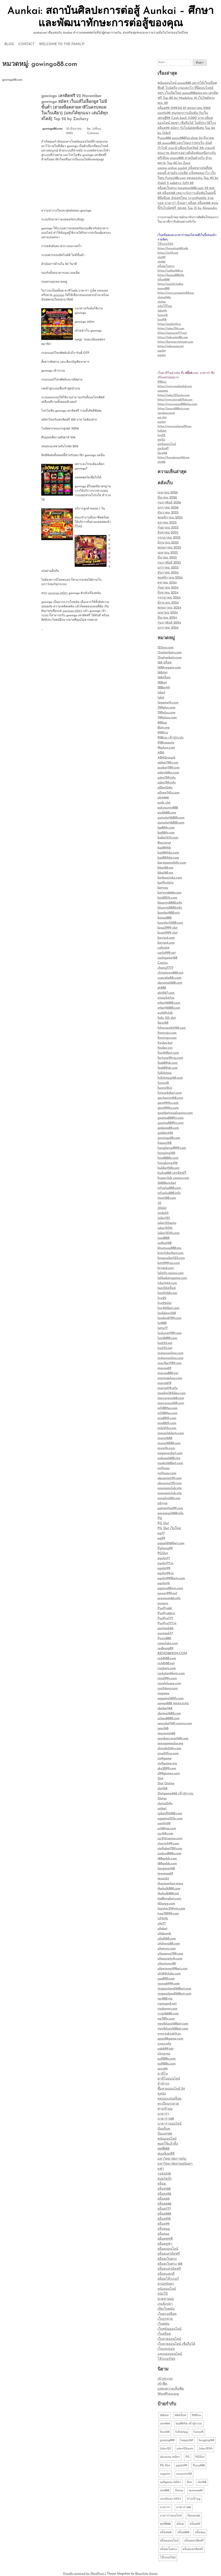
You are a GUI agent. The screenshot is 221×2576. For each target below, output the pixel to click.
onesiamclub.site (170, 1488)
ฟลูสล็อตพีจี (166, 2154)
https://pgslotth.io (169, 324)
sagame (163, 390)
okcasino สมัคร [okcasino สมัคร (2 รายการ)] (170, 2457)
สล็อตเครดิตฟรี (169, 2254)
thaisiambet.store (170, 1883)
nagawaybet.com (170, 1453)
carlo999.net (167, 953)
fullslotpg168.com (170, 1078)
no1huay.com (167, 1473)
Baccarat (164, 843)
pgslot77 (164, 1558)
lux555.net (165, 1343)
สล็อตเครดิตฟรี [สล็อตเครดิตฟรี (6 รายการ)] (194, 2540)
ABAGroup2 (166, 758)
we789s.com (166, 2019)
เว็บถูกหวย (165, 2319)
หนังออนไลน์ (167, 2289)
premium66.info (169, 1598)
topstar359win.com (171, 1908)
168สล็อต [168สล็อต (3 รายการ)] (180, 2415)
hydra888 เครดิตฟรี (172, 1173)
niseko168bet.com (170, 1463)
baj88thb (164, 848)
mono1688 (165, 1438)
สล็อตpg (164, 2229)
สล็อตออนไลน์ (168, 2249)
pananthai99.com (170, 1508)
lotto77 (163, 1328)
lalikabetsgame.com (172, 1278)
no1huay (164, 1468)
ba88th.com (166, 828)
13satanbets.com (170, 652)
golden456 (165, 1133)
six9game (164, 1758)
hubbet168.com (168, 1168)
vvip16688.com (168, 2014)
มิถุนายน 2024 (168, 603)
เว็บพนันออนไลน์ (169, 2329)
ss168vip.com (167, 1828)
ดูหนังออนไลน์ (167, 444)
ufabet (162, 1928)
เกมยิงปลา (165, 2304)
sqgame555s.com (170, 1818)
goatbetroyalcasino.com (175, 1113)
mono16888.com (169, 1443)
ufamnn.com (167, 1948)
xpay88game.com (170, 2039)
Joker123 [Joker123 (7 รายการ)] (165, 2448)
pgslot (162, 350)
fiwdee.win (165, 1048)
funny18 (163, 315)
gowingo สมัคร (58, 593)
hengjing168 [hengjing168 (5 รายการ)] (206, 2440)
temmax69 (165, 1873)
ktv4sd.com (166, 1268)
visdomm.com (167, 2009)
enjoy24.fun (166, 998)
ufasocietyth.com (170, 1958)
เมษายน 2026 (168, 492)
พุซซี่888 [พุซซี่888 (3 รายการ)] (165, 2524)
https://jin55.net (168, 253)
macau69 (164, 1368)
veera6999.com (169, 1984)
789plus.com (166, 707)
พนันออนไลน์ (167, 2139)
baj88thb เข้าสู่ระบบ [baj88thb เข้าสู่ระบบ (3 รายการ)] (189, 2423)
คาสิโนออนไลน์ (169, 2079)
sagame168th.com (171, 1698)
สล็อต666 (164, 2204)
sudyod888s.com (169, 1853)
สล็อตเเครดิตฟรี (169, 2269)
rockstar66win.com (171, 1673)
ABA (161, 753)
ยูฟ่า (161, 2169)
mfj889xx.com (167, 1408)
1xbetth (162, 310)
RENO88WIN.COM (172, 1653)
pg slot (162, 417)
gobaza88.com (168, 1128)
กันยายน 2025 (168, 528)
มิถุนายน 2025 (168, 543)
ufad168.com (167, 1938)
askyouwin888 (168, 808)
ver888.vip (165, 1999)
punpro (163, 1603)
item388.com (167, 1198)
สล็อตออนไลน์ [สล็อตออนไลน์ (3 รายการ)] (169, 2540)
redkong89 (165, 1648)
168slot (162, 672)
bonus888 (165, 918)
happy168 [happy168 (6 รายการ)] (186, 2440)
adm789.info (167, 778)
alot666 (163, 798)
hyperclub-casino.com (173, 1178)
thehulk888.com (169, 1888)
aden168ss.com (168, 773)
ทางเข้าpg (165, 2109)
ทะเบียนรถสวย (168, 2104)
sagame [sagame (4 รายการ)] (165, 2473)
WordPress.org (168, 2394)
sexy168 (163, 1728)
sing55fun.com (168, 1753)
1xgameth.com (168, 702)
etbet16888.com (169, 1003)
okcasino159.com (170, 1478)
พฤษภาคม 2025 (169, 548)
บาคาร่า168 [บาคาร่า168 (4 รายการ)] (183, 2507)
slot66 (161, 261)
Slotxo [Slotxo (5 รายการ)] (179, 2490)
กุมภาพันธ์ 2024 (169, 623)
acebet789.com (168, 768)
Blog (9, 44)
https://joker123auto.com (174, 395)
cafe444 (163, 948)
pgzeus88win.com (170, 1588)
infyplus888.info (169, 1193)
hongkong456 (168, 1163)
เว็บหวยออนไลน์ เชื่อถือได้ (176, 2344)
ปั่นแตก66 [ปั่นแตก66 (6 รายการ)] (193, 2515)
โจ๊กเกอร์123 (165, 244)
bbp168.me (165, 868)
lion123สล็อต (167, 1288)
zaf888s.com (167, 2059)
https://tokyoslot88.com (173, 337)
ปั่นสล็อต (164, 2129)
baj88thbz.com (168, 853)
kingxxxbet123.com (171, 1258)
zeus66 (163, 2069)
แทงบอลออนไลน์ (170, 2354)
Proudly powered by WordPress (84, 2573)
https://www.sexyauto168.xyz (176, 293)
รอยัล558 (164, 2174)
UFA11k (163, 1918)
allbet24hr (165, 788)
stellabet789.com (170, 1848)
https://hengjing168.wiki (173, 248)
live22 (161, 435)
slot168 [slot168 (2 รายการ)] (202, 2482)
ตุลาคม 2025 (167, 523)
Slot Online (166, 1783)
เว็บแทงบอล (166, 2349)
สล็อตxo (163, 2234)
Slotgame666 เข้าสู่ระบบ (175, 1793)
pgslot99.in (166, 1573)
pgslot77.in (165, 1563)
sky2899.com (167, 1768)
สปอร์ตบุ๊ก (165, 2179)
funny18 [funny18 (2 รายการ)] (198, 2432)
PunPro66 (165, 1608)
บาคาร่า (163, 2114)
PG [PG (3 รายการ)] (187, 2457)
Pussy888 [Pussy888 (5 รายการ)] (199, 2465)
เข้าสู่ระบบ (165, 2379)
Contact (26, 44)
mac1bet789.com (170, 1363)
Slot (160, 1778)
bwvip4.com (166, 938)
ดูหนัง (161, 439)
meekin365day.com (172, 1393)
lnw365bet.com (168, 1308)
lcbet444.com (167, 1283)
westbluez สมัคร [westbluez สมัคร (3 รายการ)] (170, 2498)
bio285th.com (167, 898)
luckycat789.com (169, 1333)
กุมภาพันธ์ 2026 (169, 502)
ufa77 (162, 1923)
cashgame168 (167, 958)
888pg (162, 722)
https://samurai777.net (172, 333)
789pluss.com (167, 717)
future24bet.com (170, 1093)
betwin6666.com (169, 893)
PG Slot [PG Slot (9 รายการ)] (165, 2465)
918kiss (162, 381)
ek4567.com (166, 993)
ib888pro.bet (167, 1183)
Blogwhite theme (146, 2573)
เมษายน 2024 (168, 613)
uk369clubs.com (169, 1974)
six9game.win (167, 1763)
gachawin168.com (170, 1098)
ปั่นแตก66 (165, 2134)
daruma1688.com (170, 983)
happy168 (165, 1143)
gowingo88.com (52, 128)
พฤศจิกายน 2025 (170, 517)
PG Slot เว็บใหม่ (169, 1528)
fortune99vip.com (170, 1058)
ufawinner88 (167, 1963)
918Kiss (163, 732)
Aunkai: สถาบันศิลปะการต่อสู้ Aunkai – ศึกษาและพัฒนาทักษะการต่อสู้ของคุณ (110, 17)
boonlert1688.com (170, 923)
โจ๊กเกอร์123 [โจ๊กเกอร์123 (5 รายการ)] (168, 2557)
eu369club (165, 1013)
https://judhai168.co (170, 270)
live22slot (164, 1303)
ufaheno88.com (169, 1943)
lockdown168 (167, 1313)
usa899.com (166, 1979)
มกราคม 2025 (168, 568)
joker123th (165, 1228)
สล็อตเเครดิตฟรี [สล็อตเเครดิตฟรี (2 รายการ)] (193, 2549)
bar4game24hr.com (172, 863)
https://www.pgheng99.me (174, 426)
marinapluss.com (170, 1378)
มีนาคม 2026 (167, 497)
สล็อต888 (164, 279)
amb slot (164, 803)
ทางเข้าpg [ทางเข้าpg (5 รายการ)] (193, 2498)
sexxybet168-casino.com (175, 1723)
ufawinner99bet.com (172, 1969)
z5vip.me (164, 2054)
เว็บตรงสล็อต (167, 2314)
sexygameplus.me (170, 1743)
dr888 (162, 988)
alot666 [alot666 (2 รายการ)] (165, 2423)
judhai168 (164, 1243)
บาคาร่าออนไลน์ (169, 2124)
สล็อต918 (164, 2219)
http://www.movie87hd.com (175, 399)
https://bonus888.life (171, 275)
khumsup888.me (169, 1248)
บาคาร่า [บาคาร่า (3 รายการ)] (165, 2507)
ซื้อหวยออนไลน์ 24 (171, 2089)
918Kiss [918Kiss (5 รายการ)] (196, 2415)
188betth (164, 687)
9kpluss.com (166, 748)
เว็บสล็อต (164, 2334)
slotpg (162, 301)
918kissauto (166, 742)
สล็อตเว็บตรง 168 (170, 2264)
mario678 (164, 1383)
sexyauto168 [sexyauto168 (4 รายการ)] (184, 2473)
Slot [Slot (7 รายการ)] (189, 2482)
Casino (163, 963)
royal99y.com (167, 1678)
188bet (162, 682)
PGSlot (163, 1553)
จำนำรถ (163, 2084)
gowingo (58, 295)
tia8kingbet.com (169, 1898)
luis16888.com (167, 1338)
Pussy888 (164, 1638)
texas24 (163, 1878)
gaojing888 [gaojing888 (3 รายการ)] (167, 2440)
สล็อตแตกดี (166, 2274)
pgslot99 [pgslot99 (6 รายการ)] (181, 2465)
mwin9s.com (166, 1448)
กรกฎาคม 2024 (169, 598)
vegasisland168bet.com (174, 1989)
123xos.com (165, 647)
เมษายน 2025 (168, 553)
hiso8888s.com (168, 1158)
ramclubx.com (168, 1643)
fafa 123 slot (167, 1018)
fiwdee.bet (165, 1043)
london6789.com (169, 1318)
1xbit (161, 697)
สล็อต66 (164, 2199)
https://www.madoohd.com (175, 386)
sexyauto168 (166, 1733)
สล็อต (162, 2184)
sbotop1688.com (169, 1713)
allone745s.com (168, 793)
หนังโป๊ (163, 2294)
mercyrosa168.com (171, 1398)
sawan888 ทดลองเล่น (173, 1703)
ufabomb (164, 1933)
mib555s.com (167, 1428)
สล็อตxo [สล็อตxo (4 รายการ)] (200, 2532)
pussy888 (163, 288)
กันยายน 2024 (168, 588)
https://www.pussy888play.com (177, 404)
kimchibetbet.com (170, 1253)
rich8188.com (167, 1658)
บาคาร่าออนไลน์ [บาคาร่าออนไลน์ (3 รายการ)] (171, 2515)
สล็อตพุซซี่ (165, 2239)
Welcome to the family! (61, 44)
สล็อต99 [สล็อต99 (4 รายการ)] (195, 2524)
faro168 (162, 453)
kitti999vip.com (169, 1263)
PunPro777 (165, 1618)
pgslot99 (164, 1568)
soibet (162, 1808)
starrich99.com (168, 1843)
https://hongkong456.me (173, 457)
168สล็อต (164, 677)
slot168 (162, 1788)
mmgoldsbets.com (171, 1433)
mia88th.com (167, 1418)
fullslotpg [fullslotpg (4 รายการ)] (181, 2432)
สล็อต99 (163, 2224)
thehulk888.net (168, 1893)
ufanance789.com (170, 1953)
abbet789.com (168, 763)
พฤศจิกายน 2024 (170, 578)
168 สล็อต (165, 662)
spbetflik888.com (170, 1813)
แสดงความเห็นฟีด (171, 2389)
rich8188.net (166, 1663)
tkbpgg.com (166, 1903)
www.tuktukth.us (169, 2034)
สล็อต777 (164, 2209)
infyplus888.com (169, 1188)
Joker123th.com (169, 1233)
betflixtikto (165, 883)
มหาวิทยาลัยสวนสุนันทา (175, 2164)
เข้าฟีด (162, 2384)
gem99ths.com (168, 1103)
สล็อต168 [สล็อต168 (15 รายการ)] (165, 2532)
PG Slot (163, 1523)
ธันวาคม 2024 (168, 573)
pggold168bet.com (171, 1543)
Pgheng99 (165, 1548)
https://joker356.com (171, 328)
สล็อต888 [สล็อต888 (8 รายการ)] (183, 2532)
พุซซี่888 (163, 2149)
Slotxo (162, 1798)
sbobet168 (165, 1708)
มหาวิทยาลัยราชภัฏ (172, 2159)
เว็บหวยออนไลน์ (169, 2339)
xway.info (164, 2044)
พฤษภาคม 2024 (169, 608)
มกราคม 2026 (168, 507)
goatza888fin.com (171, 1118)
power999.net (167, 1593)
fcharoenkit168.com (172, 1028)
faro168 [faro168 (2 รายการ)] (165, 2432)
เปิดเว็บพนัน (166, 2309)
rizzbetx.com (167, 1668)
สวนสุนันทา (166, 2284)
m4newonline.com (170, 1353)
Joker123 (164, 1218)
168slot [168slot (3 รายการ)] (164, 2415)
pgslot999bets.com (171, 1578)
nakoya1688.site (169, 1458)
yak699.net (165, 2049)
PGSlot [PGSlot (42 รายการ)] (199, 2457)
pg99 (161, 1538)
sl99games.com (169, 1773)
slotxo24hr (164, 297)
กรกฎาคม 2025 (169, 538)
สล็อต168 (164, 2189)
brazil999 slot (168, 928)
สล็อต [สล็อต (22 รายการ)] (180, 2524)
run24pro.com (168, 1688)
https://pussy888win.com (173, 408)
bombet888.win (169, 913)
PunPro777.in (167, 1623)
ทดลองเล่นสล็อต (169, 2099)
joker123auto (167, 1223)
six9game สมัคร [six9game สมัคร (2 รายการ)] (170, 2482)
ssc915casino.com (170, 1838)
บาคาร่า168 (166, 2119)
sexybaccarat (166, 413)
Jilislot (162, 1208)
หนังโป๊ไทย (165, 306)
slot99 (161, 257)
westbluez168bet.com (173, 2024)
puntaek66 (165, 1628)
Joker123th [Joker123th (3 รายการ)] (206, 2448)
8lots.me (164, 727)
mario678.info (168, 1388)
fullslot (162, 430)
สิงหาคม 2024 (168, 593)
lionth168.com (167, 1293)
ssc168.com (165, 1833)
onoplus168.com (169, 1498)
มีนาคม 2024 (167, 618)
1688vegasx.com (169, 667)
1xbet (161, 692)
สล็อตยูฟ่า (165, 2244)
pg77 (161, 1533)
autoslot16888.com (171, 818)
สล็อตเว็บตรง (166, 266)
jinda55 (163, 1213)
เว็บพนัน (163, 2324)
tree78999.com (168, 1913)
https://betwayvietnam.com (175, 341)
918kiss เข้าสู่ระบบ (170, 737)
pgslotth (164, 1583)
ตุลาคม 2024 (167, 583)
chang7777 (165, 968)
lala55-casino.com (171, 1273)
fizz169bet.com (168, 1053)
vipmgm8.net (167, 2004)
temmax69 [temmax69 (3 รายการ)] (196, 2490)
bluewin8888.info (170, 903)
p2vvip (163, 1503)
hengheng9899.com (172, 1148)
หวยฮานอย (166, 2299)
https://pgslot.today (170, 284)
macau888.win (168, 1373)
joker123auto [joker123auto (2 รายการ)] (185, 2448)
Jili (159, 1203)
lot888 (162, 1323)
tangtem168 (166, 1868)
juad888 (163, 1238)
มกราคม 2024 (168, 628)
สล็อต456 (164, 2194)
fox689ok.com (168, 1063)
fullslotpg (164, 1073)
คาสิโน (163, 2074)
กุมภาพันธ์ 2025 (169, 563)
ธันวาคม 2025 (168, 512)
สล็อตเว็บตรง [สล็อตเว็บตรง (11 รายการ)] (168, 2549)
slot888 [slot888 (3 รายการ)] (164, 2490)
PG (160, 1518)
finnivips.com (167, 1033)
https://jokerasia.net (171, 346)
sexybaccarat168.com (173, 1738)
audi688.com (167, 813)
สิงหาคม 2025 (168, 533)
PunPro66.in (166, 1613)
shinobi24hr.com (169, 1748)
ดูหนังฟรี (163, 448)
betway (163, 888)
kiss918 (162, 319)
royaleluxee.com (169, 1683)
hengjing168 (166, 1153)
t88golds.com (167, 1858)
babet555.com (168, 838)
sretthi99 (164, 1823)
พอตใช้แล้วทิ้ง (168, 2144)
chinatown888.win (170, 973)
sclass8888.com (169, 1718)
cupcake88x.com (169, 978)
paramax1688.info (170, 1513)
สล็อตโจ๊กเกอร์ (168, 2279)
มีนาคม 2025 (167, 558)
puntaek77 (165, 1633)
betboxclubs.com (170, 878)
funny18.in (165, 1088)
